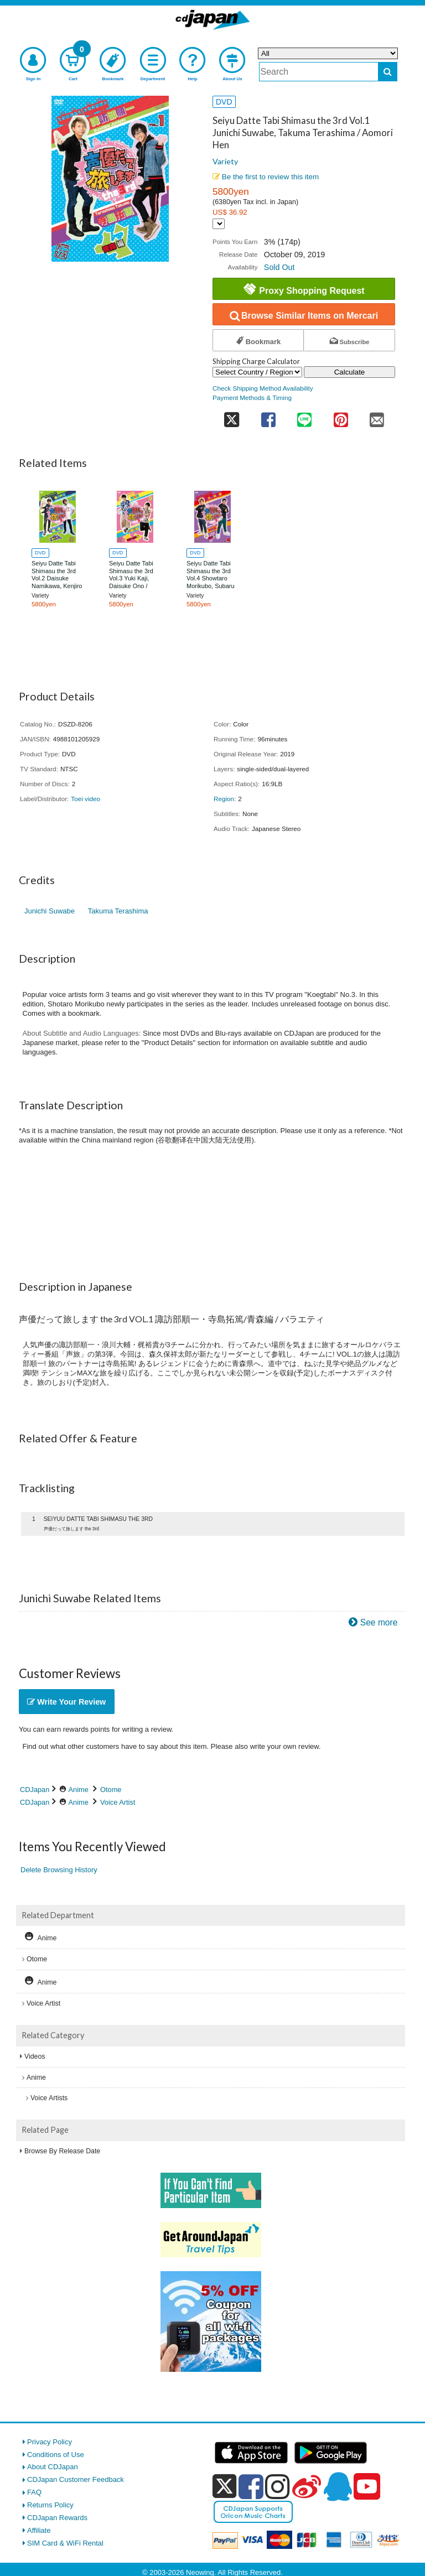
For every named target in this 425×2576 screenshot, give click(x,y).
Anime (79, 1789)
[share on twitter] (231, 416)
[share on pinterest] (341, 416)
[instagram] (277, 2486)
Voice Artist (117, 1802)
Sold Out (279, 267)
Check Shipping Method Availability (262, 388)
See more (379, 1622)
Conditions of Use (55, 2454)
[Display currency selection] (218, 224)
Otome (110, 1789)
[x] (224, 2487)
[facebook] (251, 2486)
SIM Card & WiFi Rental (65, 2543)
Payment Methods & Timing (252, 397)
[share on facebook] (268, 416)
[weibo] (306, 2486)
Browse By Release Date (62, 2151)
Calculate (349, 372)
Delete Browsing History (58, 1870)
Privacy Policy (49, 2442)
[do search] (387, 71)
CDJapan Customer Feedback (75, 2479)
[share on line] (304, 416)
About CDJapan (52, 2467)
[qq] (337, 2486)
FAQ (34, 2492)
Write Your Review (66, 1701)
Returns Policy (50, 2505)
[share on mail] (377, 416)
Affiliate (38, 2530)
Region (224, 798)
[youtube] (367, 2487)
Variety (225, 161)
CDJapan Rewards (57, 2517)
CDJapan (34, 1789)
